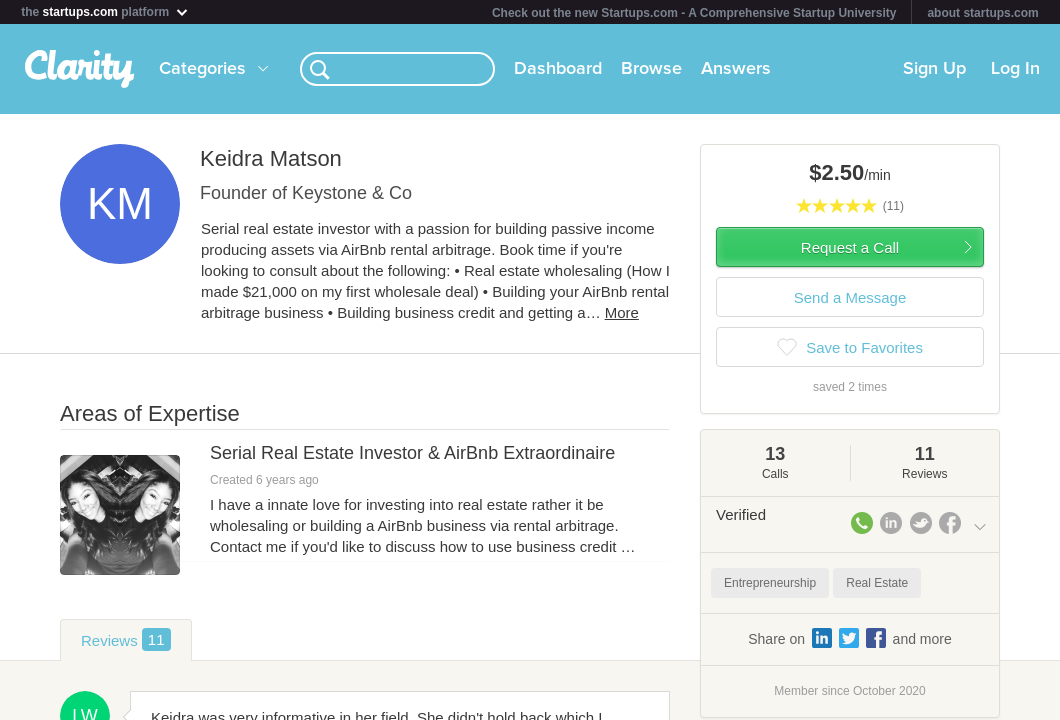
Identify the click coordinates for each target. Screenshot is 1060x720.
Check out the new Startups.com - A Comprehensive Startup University (694, 13)
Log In (1015, 69)
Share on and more (850, 638)
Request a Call (850, 247)
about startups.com (982, 13)
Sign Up (934, 69)
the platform (105, 11)
